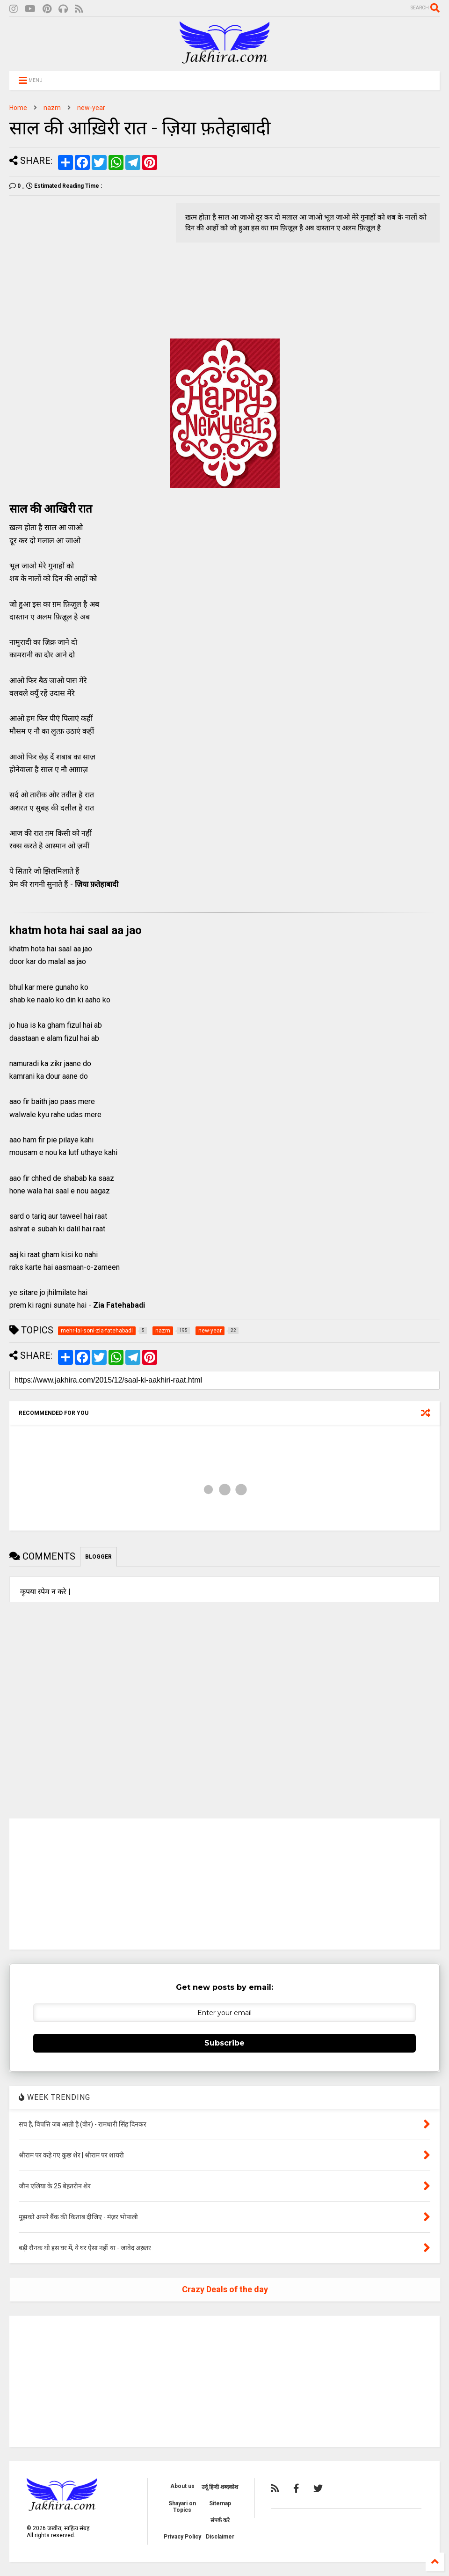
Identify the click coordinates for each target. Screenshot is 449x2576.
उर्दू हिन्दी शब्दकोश (220, 2487)
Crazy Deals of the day (225, 2289)
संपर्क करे (220, 2520)
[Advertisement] (88, 268)
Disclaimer (220, 2536)
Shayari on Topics (182, 2506)
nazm (52, 107)
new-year (91, 107)
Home (18, 107)
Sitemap (220, 2503)
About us (182, 2486)
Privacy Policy (182, 2536)
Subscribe (224, 2043)
